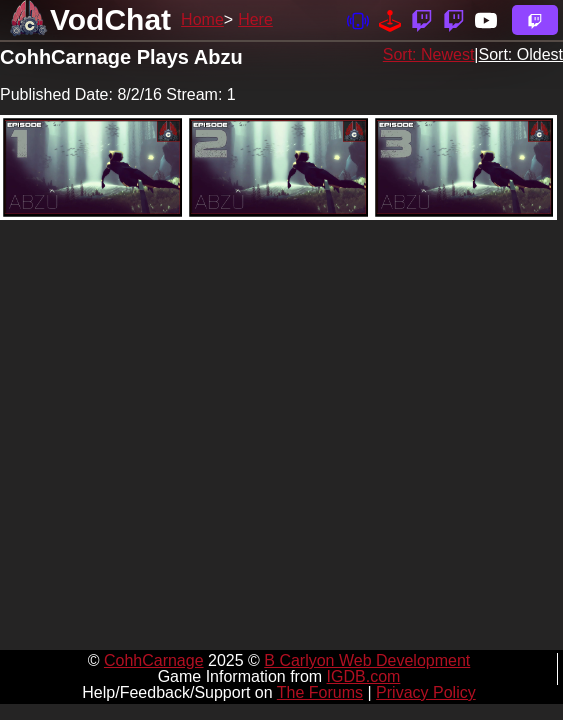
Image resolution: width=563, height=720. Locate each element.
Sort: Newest (429, 54)
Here (255, 19)
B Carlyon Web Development (367, 660)
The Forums (320, 692)
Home (202, 19)
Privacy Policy (426, 692)
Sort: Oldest (521, 54)
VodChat (110, 19)
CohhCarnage (154, 660)
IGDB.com (364, 676)
